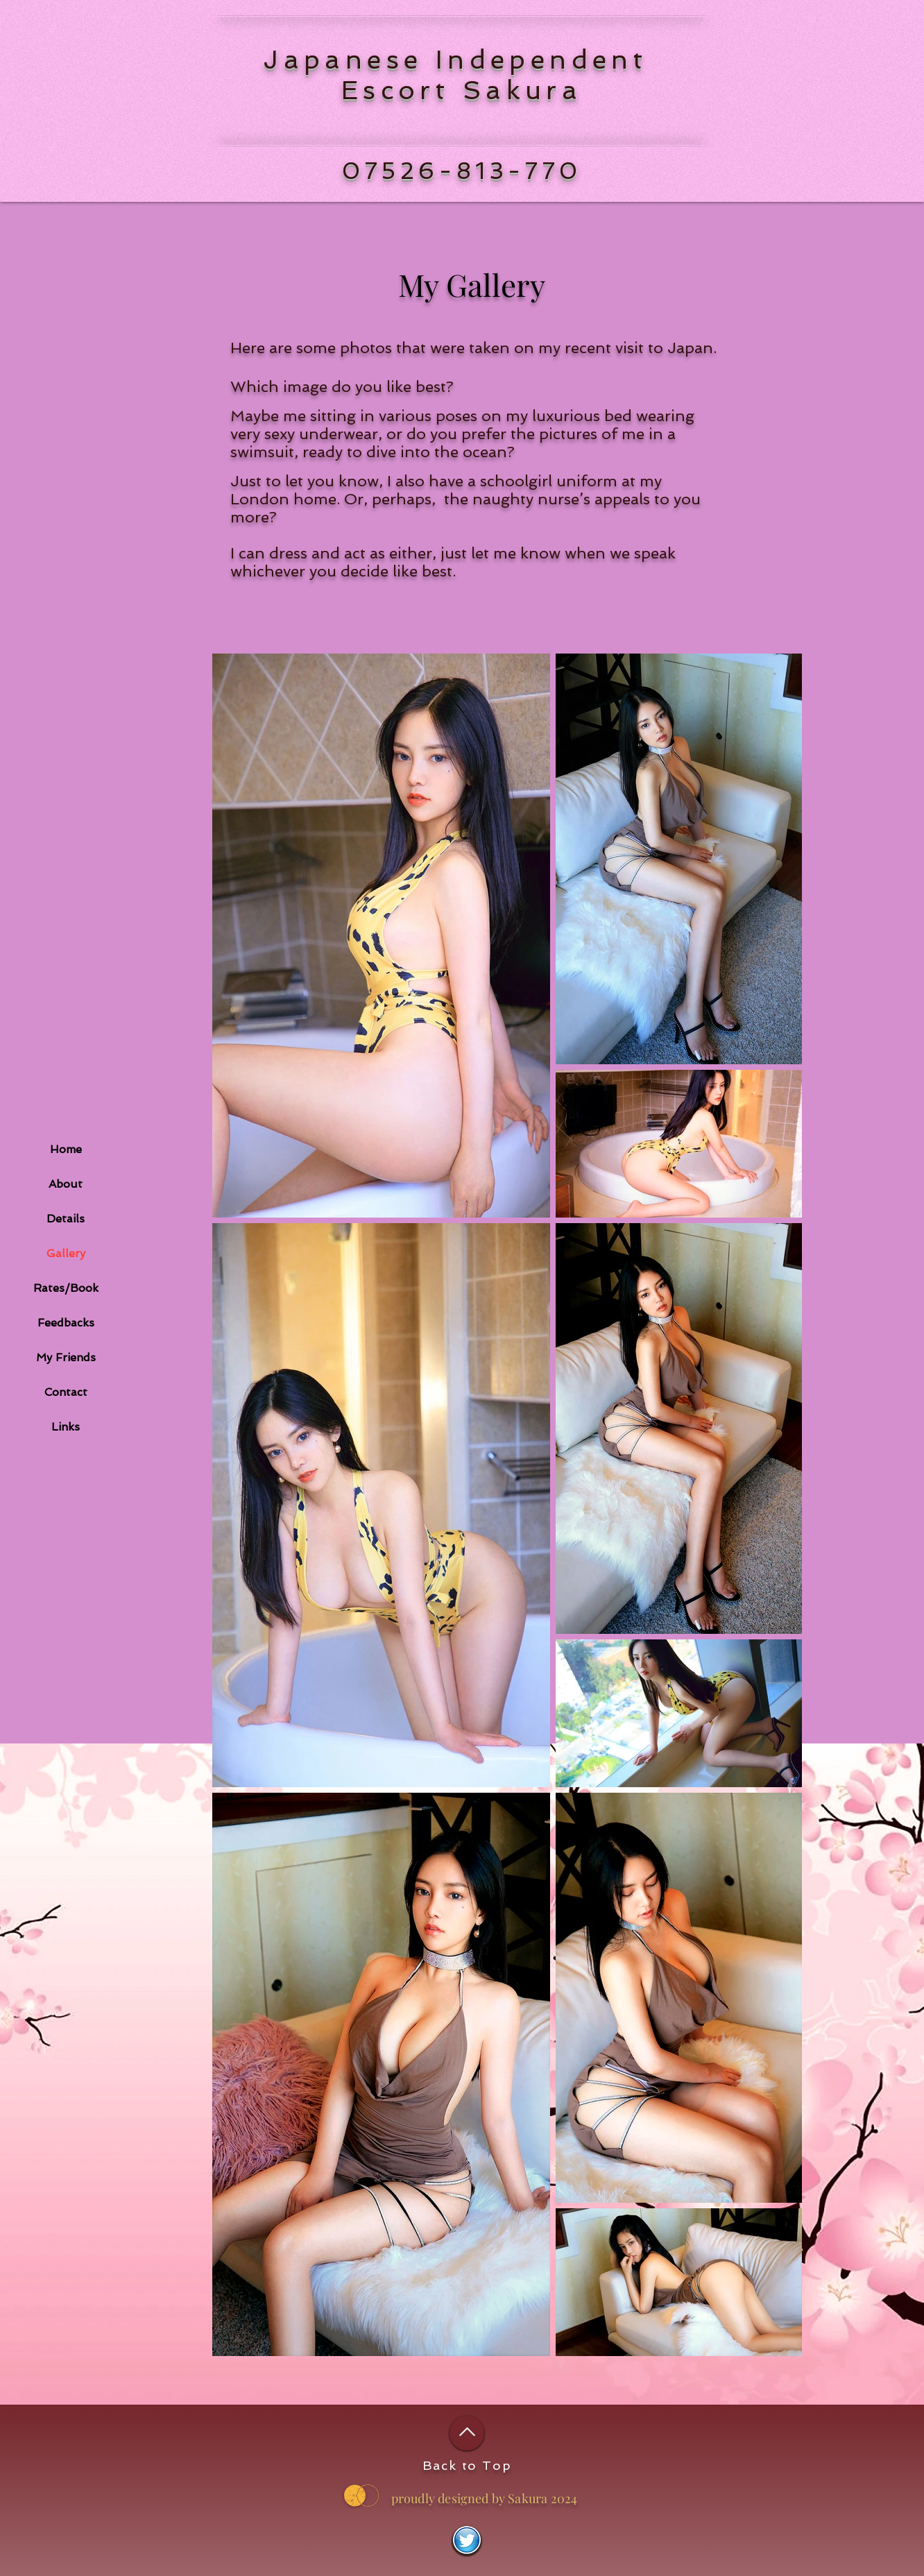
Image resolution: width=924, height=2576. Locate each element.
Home (66, 1149)
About (66, 1184)
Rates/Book (66, 1288)
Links (65, 1426)
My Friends (66, 1357)
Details (65, 1218)
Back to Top (467, 2465)
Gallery (65, 1253)
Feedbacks (65, 1322)
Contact (65, 1392)
